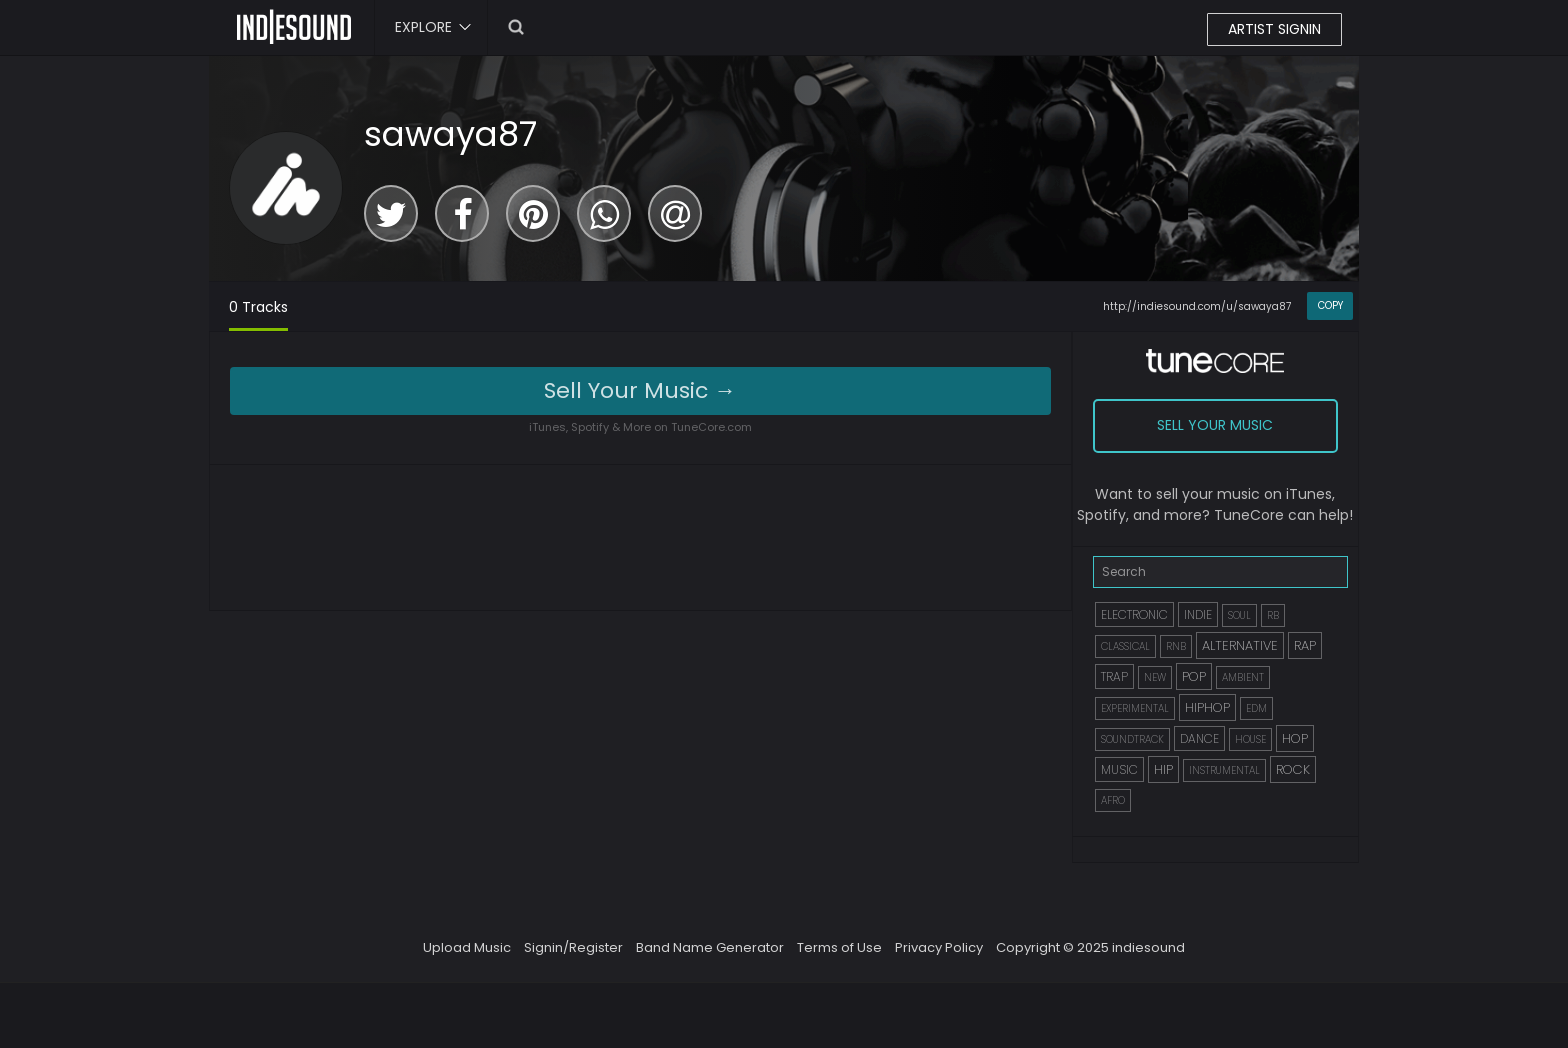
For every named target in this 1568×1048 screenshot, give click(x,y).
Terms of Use (839, 947)
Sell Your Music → (640, 390)
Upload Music (467, 947)
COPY (1330, 305)
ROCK (1293, 769)
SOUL (1239, 615)
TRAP (1114, 676)
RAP (1305, 645)
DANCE (1199, 738)
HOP (1295, 738)
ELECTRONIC (1134, 614)
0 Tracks (258, 307)
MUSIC (1119, 769)
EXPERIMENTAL (1135, 708)
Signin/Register (573, 947)
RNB (1176, 646)
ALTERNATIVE (1240, 645)
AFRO (1113, 800)
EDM (1256, 708)
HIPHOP (1207, 707)
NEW (1155, 677)
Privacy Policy (939, 947)
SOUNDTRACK (1132, 739)
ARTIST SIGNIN (1274, 29)
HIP (1163, 769)
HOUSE (1250, 739)
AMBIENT (1243, 677)
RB (1273, 615)
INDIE (1198, 614)
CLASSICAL (1125, 646)
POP (1194, 676)
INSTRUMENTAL (1224, 770)
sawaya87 (450, 134)
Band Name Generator (710, 947)
